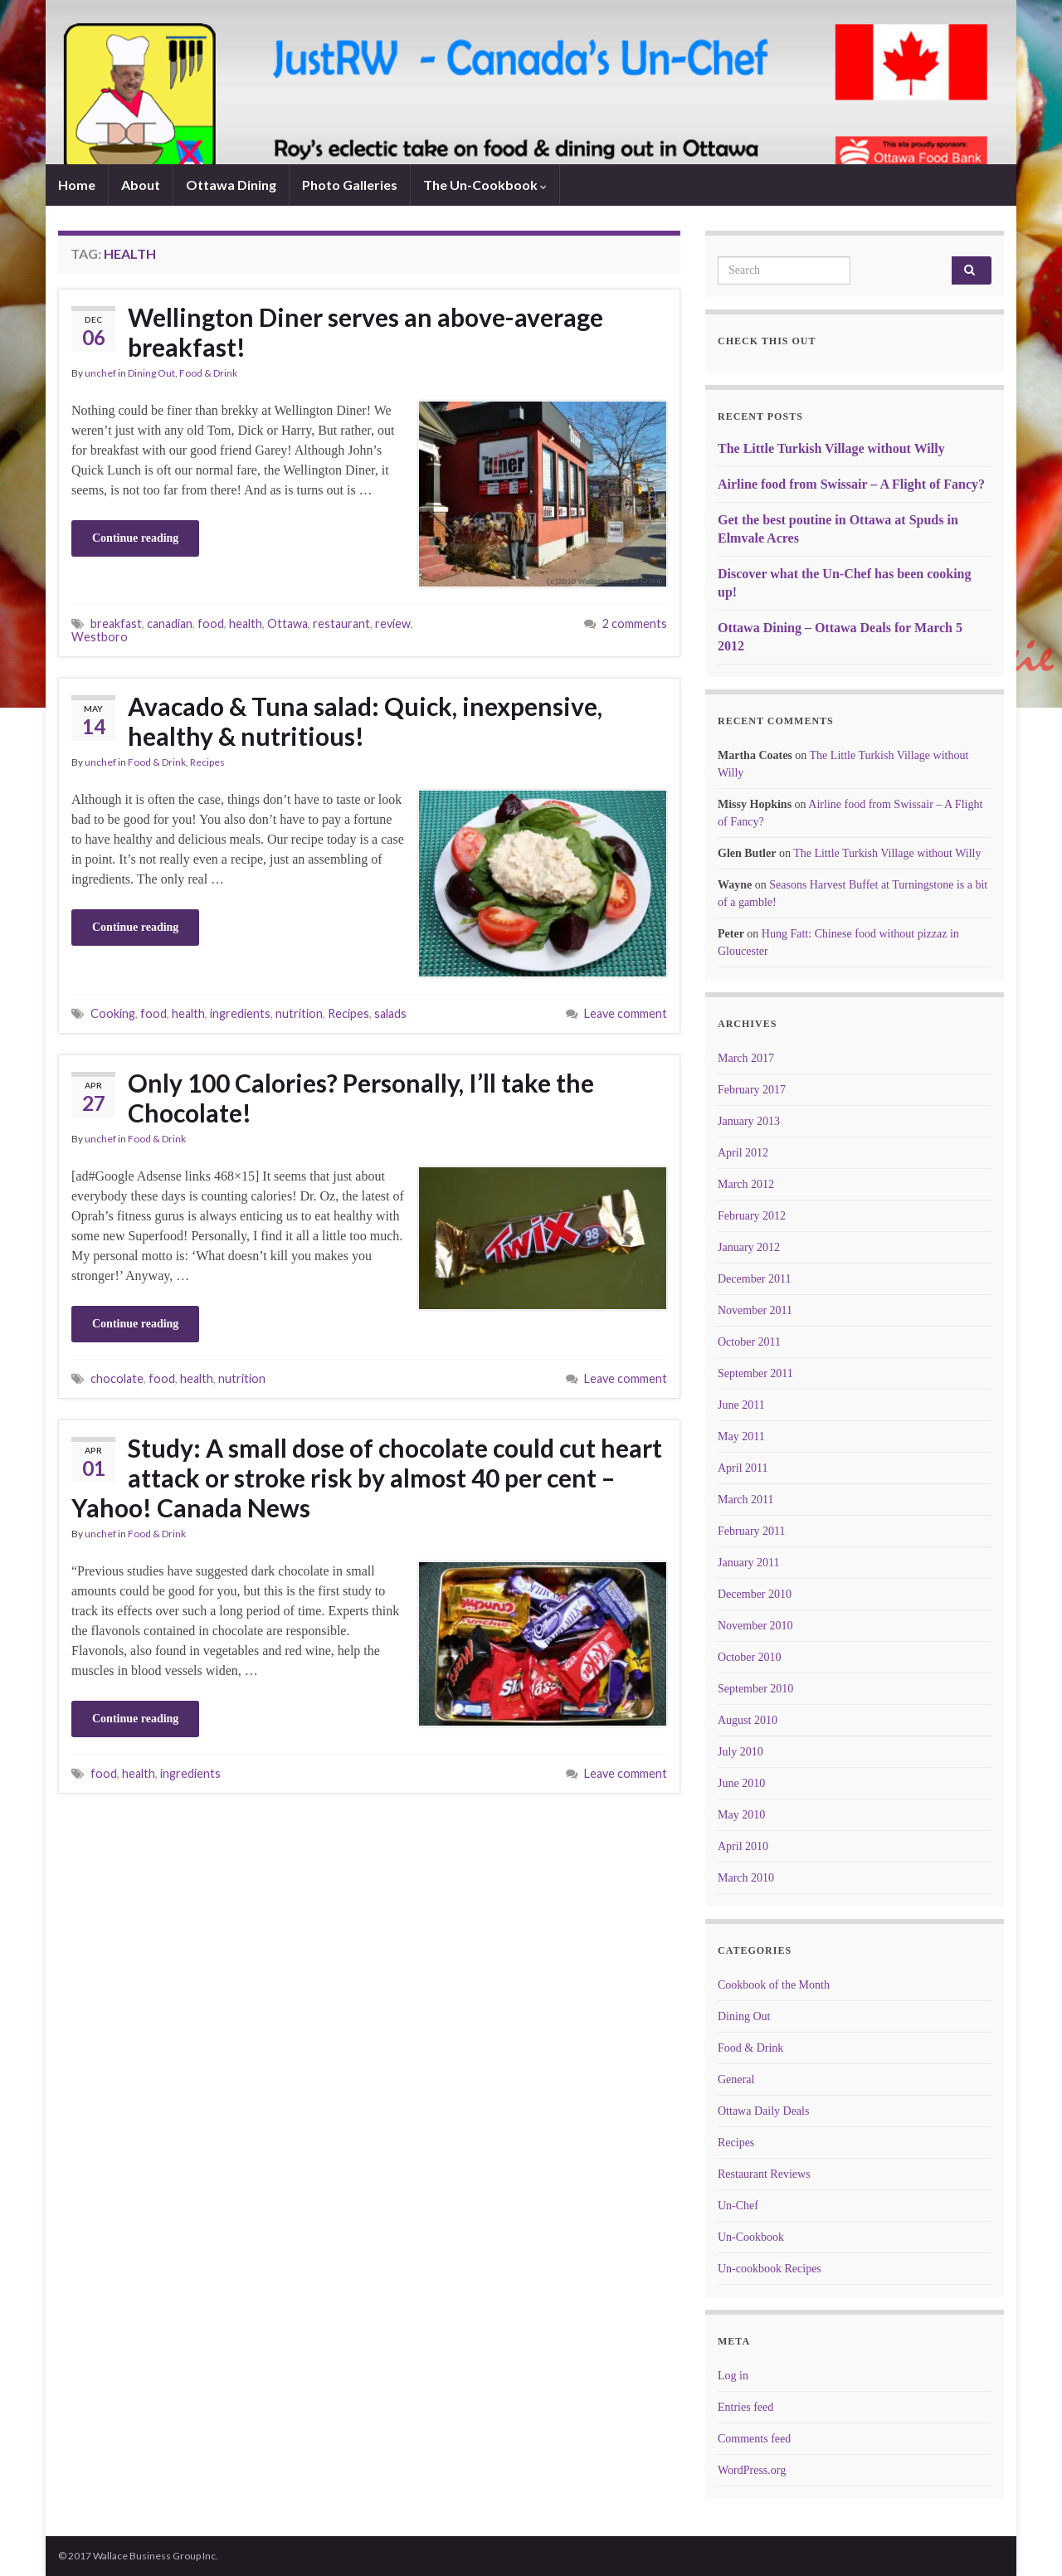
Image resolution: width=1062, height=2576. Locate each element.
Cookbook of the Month (774, 1985)
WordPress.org (752, 2470)
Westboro (99, 637)
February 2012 (752, 1216)
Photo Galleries (349, 184)
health (245, 623)
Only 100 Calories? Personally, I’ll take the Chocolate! (361, 1097)
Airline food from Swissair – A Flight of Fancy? (851, 484)
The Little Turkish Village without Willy (831, 448)
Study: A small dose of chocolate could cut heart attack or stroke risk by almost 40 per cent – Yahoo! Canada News (366, 1477)
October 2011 (749, 1342)
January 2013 (749, 1121)
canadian (169, 623)
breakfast (116, 623)
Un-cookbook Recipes (769, 2268)
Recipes (207, 762)
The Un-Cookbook (485, 184)
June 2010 (741, 1783)
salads (390, 1013)
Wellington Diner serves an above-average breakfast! (365, 332)
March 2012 (746, 1184)
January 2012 (749, 1247)
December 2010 (755, 1594)
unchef (100, 373)
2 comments (634, 623)
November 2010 (755, 1625)
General (736, 2079)
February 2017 (752, 1089)
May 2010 (741, 1815)
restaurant (341, 623)
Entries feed (745, 2407)
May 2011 (741, 1436)
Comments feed (754, 2438)
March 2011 (746, 1499)
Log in (733, 2375)
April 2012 (743, 1153)
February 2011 (752, 1531)
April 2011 (743, 1468)
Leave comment (625, 1013)
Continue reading (135, 538)
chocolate (117, 1378)
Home (76, 184)
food (210, 623)
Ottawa (287, 623)
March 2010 (746, 1878)
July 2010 (740, 1752)
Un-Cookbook (751, 2237)
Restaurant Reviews (764, 2174)
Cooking (112, 1013)
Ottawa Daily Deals (763, 2111)
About (140, 184)
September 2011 (755, 1373)
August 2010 (747, 1720)
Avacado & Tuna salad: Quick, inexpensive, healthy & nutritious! (365, 721)
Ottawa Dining (231, 184)
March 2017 (746, 1058)
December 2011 (755, 1279)
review (393, 623)
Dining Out (151, 373)
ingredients (240, 1013)
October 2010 (750, 1657)
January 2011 (749, 1562)
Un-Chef (738, 2205)
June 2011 (741, 1405)
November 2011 (755, 1310)
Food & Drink (208, 373)
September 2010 (755, 1688)
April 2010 (743, 1846)
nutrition (299, 1013)
